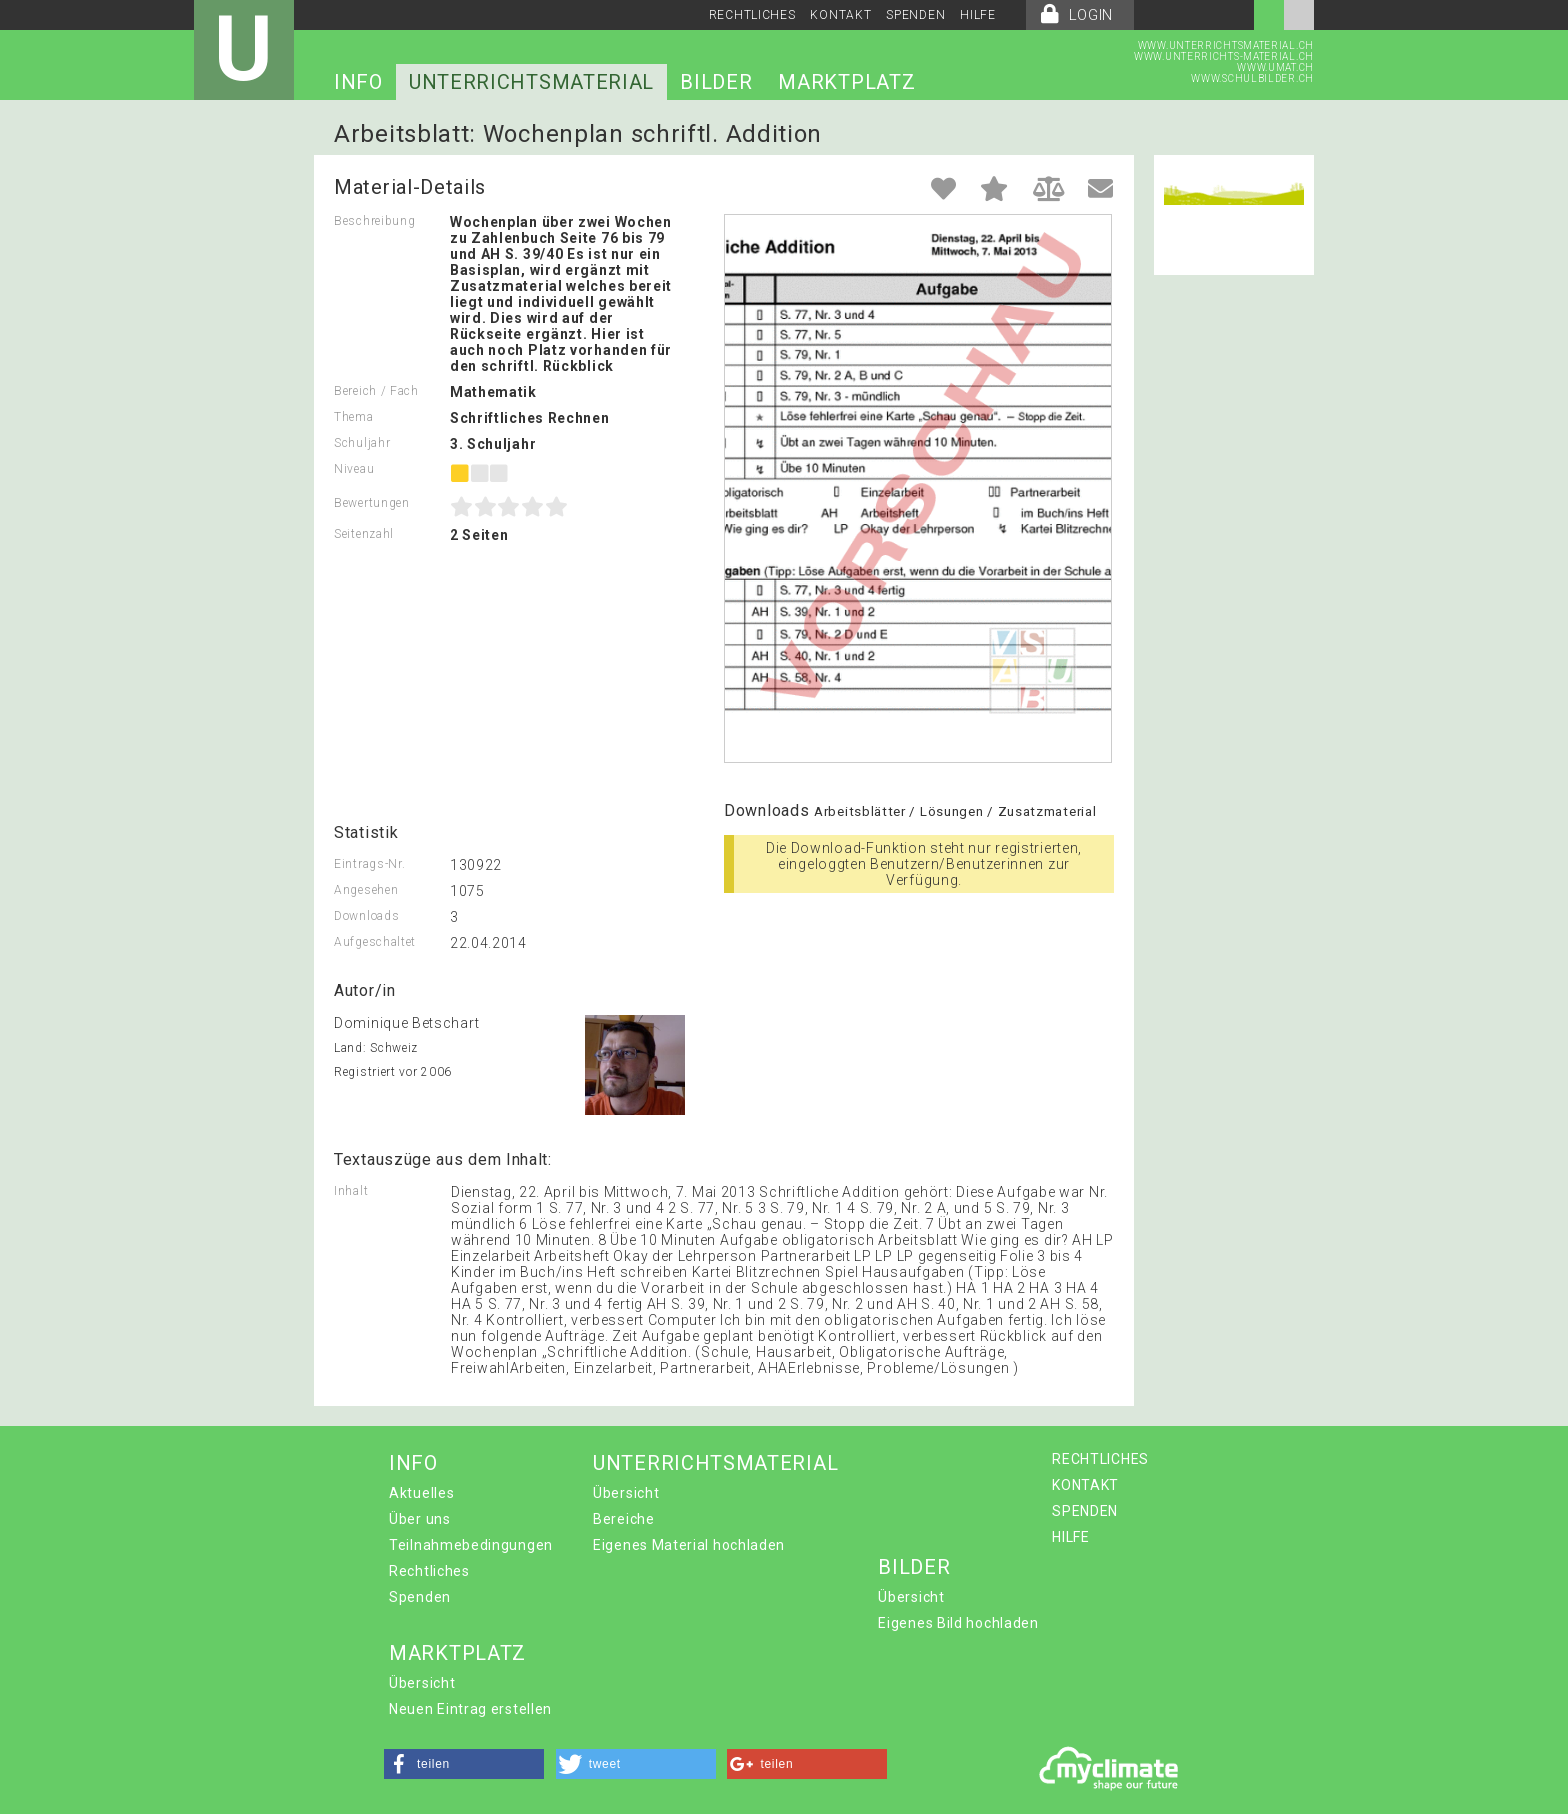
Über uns (420, 1519)
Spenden (420, 1597)
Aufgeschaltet (375, 942)
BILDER (716, 82)
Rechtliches (429, 1571)
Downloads (366, 916)
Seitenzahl (364, 534)
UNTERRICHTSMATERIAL (531, 82)
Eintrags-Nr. (369, 864)
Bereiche (624, 1519)
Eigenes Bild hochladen (958, 1623)
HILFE (978, 15)
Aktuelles (421, 1493)
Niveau (354, 469)
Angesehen (366, 890)
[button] (464, 1764)
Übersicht (626, 1493)
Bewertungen (372, 503)
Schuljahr (362, 443)
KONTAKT (840, 15)
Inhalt (351, 1191)
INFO (358, 82)
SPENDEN (915, 15)
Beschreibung (374, 221)
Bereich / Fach (376, 391)
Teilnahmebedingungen (471, 1545)
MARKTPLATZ (846, 82)
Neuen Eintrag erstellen (470, 1709)
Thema (354, 417)
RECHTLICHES (752, 15)
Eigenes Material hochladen (689, 1545)
